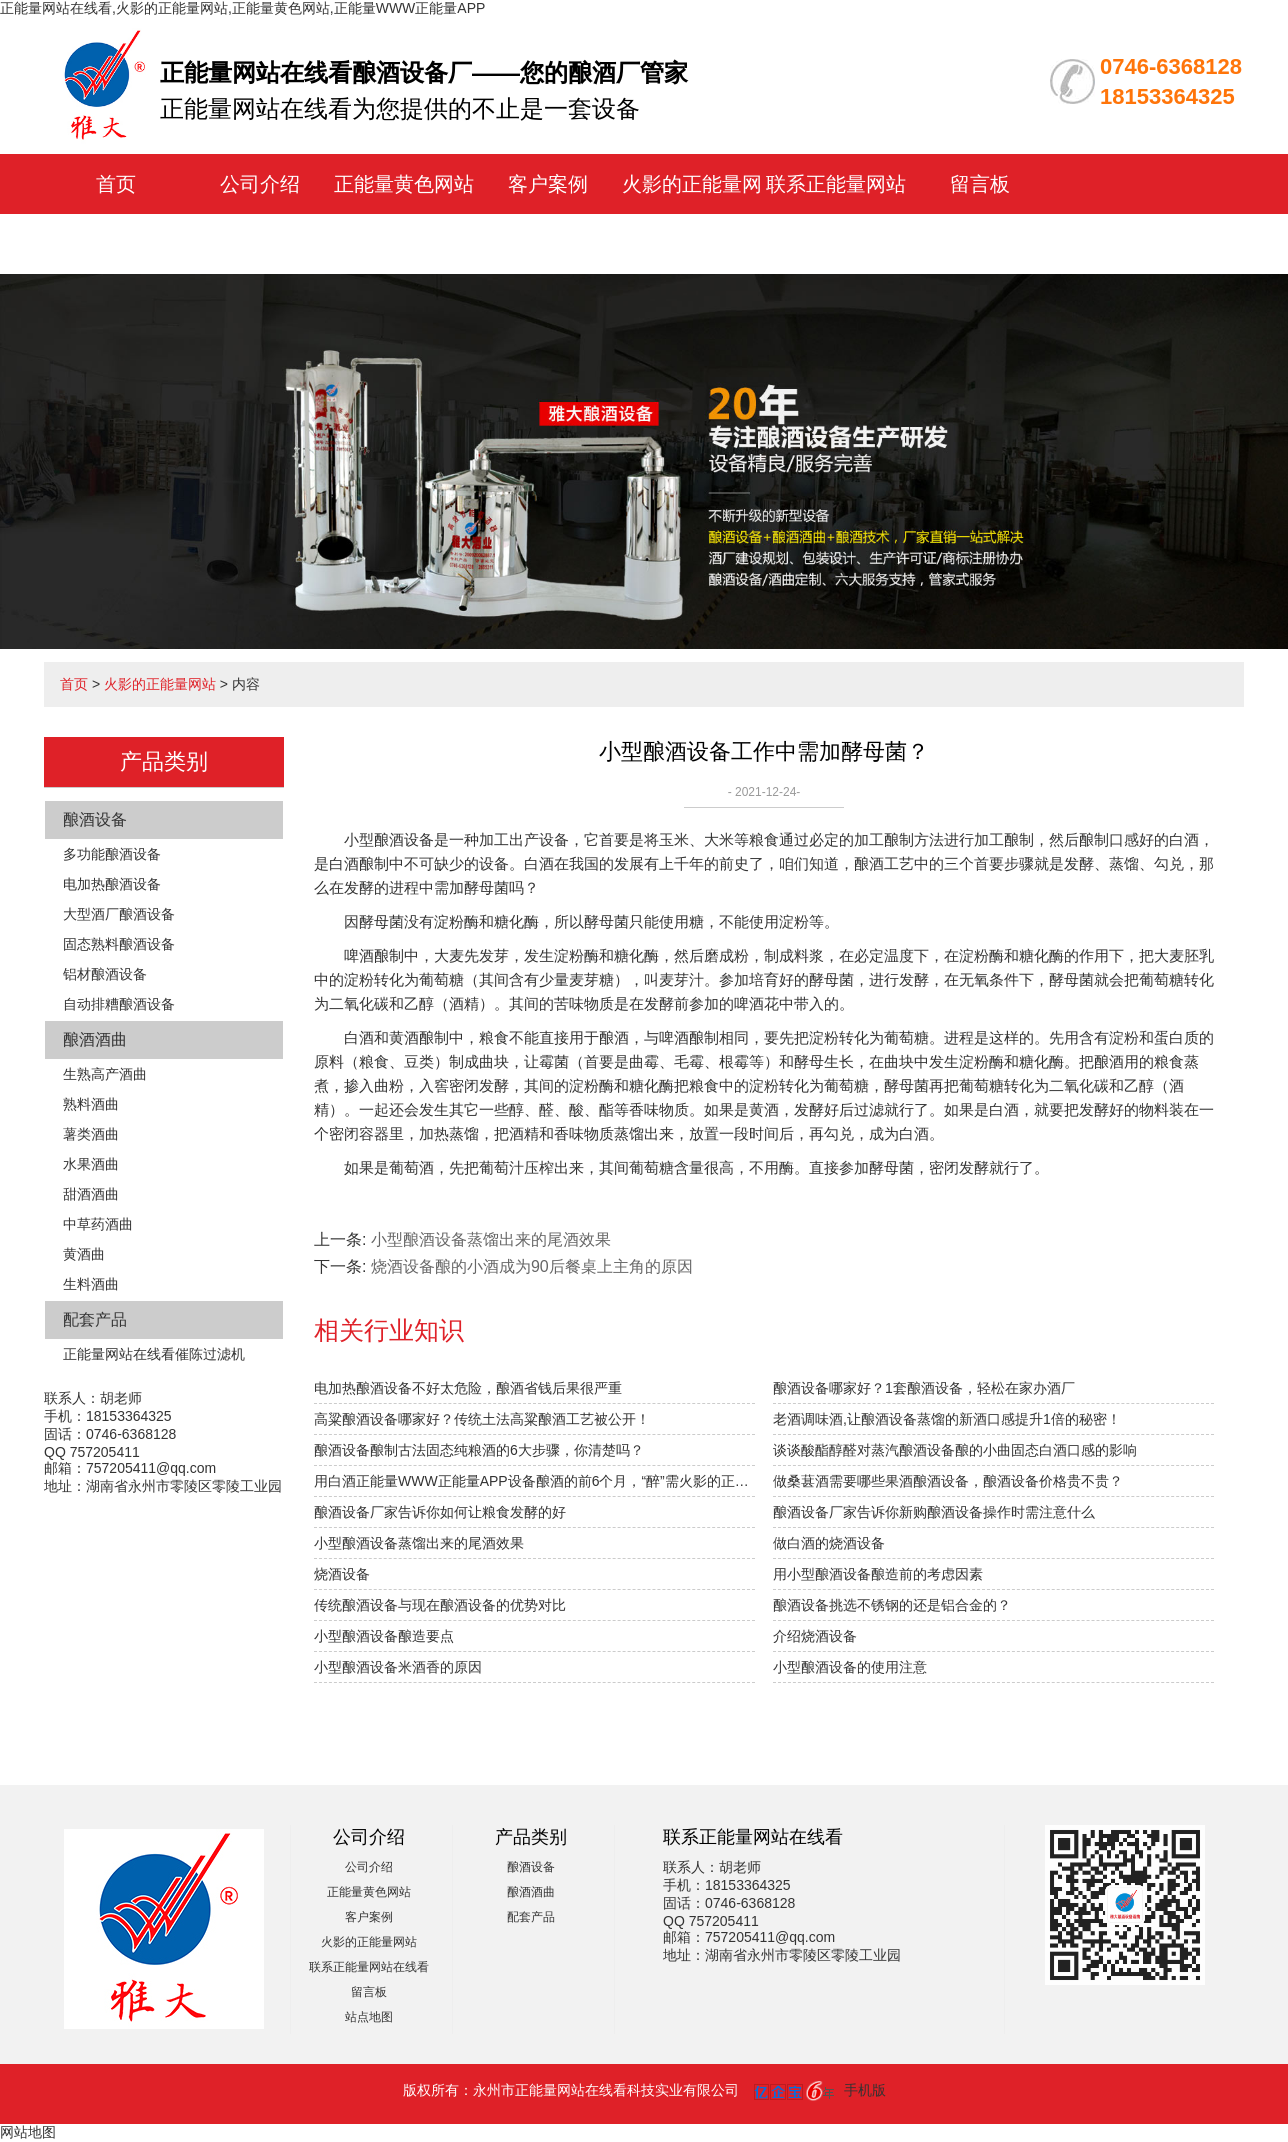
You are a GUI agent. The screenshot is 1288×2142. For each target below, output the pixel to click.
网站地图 (28, 2132)
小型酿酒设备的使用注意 (850, 1667)
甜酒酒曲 (91, 1194)
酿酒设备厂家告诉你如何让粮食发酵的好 (440, 1512)
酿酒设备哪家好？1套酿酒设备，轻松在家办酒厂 (924, 1388)
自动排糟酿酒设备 (119, 1004)
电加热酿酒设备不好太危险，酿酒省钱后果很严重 (468, 1388)
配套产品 (95, 1319)
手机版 (865, 2090)
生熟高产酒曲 (105, 1074)
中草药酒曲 (98, 1224)
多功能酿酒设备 (112, 854)
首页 (116, 184)
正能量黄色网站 (404, 184)
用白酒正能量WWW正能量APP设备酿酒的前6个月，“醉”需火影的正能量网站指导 (534, 1481)
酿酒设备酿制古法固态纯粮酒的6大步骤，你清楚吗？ (479, 1450)
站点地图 (369, 2017)
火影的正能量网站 (160, 684)
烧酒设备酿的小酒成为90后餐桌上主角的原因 (532, 1266)
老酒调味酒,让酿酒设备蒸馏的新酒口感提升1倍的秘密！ (947, 1419)
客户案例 (548, 184)
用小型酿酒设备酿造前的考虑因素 (878, 1574)
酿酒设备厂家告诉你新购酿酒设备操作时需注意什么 (934, 1512)
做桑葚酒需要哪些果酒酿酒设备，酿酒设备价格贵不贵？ (948, 1481)
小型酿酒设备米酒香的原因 (398, 1667)
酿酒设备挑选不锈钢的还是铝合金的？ (892, 1605)
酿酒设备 (95, 819)
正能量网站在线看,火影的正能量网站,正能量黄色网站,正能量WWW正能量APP (242, 8)
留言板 (980, 184)
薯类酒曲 (91, 1134)
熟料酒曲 (91, 1104)
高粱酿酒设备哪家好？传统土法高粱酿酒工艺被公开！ (482, 1419)
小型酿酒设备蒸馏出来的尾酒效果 (491, 1239)
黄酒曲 (84, 1254)
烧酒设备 (342, 1574)
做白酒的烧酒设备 (829, 1543)
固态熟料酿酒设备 (119, 944)
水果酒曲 (91, 1164)
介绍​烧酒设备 (815, 1636)
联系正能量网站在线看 (369, 1967)
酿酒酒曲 (95, 1039)
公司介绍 (260, 184)
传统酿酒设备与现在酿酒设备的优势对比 (440, 1605)
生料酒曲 (91, 1284)
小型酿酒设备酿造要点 (384, 1636)
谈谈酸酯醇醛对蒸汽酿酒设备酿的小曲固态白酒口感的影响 (955, 1450)
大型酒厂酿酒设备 (119, 914)
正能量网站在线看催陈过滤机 (154, 1354)
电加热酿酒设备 (112, 884)
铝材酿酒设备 (105, 974)
